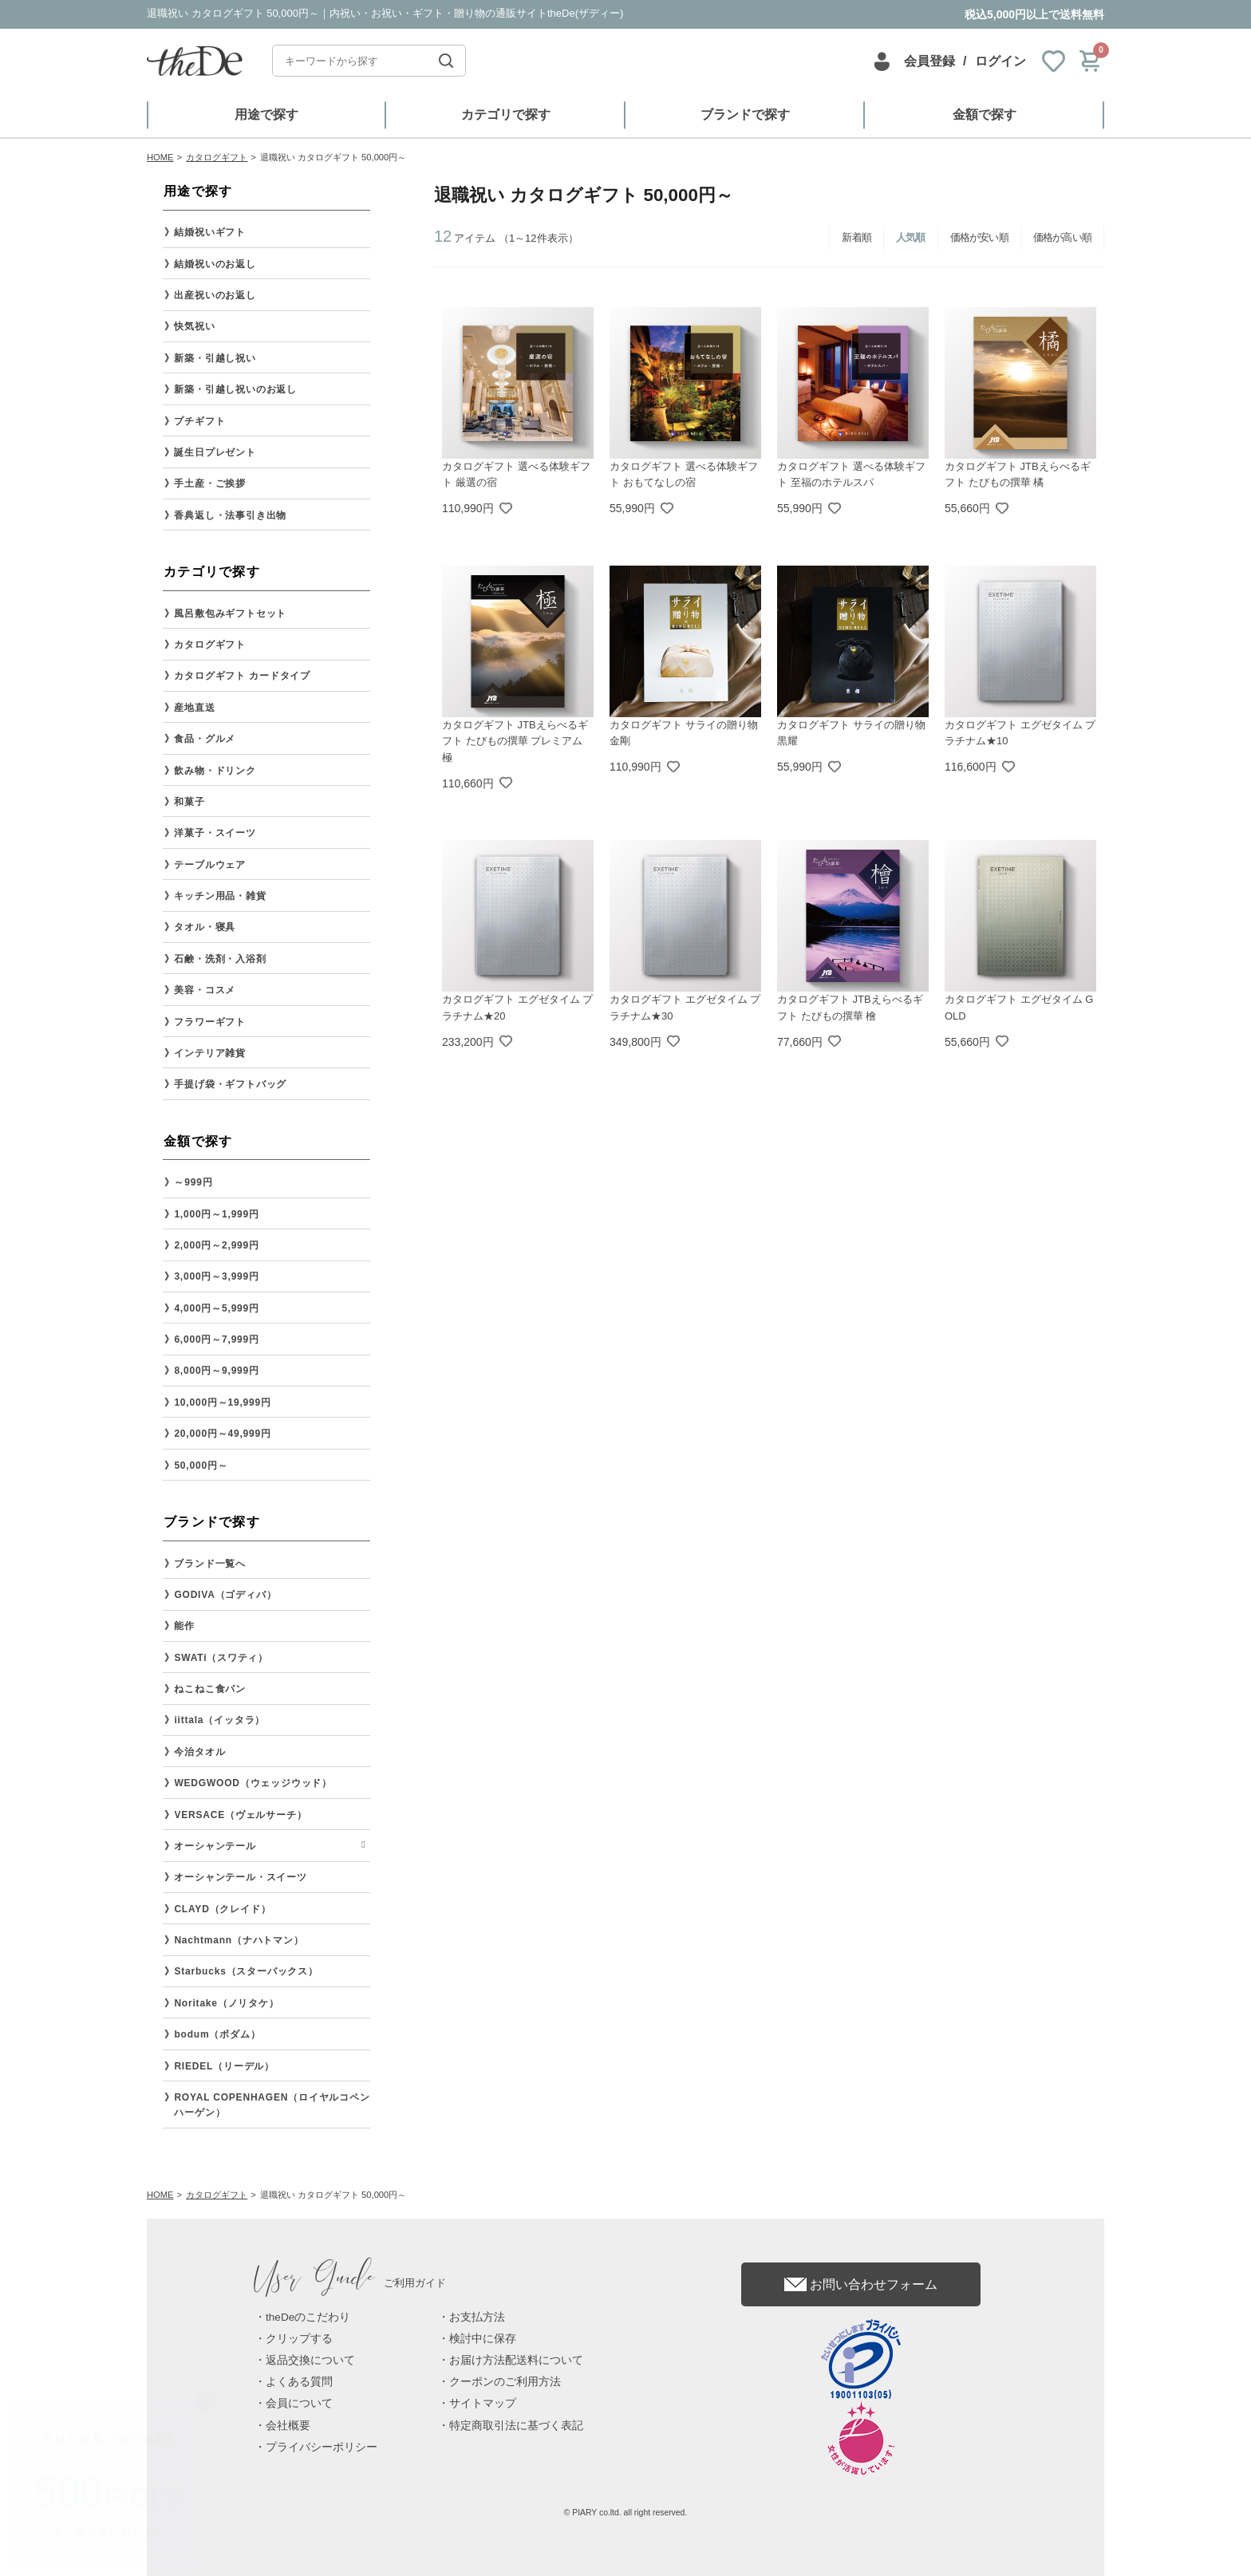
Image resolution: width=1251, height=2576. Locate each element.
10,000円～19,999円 (222, 1402)
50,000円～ (200, 1465)
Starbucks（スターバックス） (246, 1971)
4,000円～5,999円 (216, 1308)
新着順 (856, 237)
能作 (184, 1625)
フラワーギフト (210, 1022)
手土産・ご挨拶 (210, 483)
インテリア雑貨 (210, 1053)
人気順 (910, 237)
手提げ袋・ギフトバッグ (230, 1084)
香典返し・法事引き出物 (230, 515)
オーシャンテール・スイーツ (240, 1877)
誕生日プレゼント (214, 452)
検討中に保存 (482, 2339)
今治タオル (199, 1751)
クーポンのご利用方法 (505, 2382)
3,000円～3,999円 (216, 1276)
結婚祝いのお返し (214, 264)
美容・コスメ (204, 990)
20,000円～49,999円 (222, 1433)
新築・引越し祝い (214, 358)
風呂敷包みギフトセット (230, 613)
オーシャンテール (214, 1846)
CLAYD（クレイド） (222, 1909)
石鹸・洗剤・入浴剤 (220, 959)
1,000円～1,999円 (216, 1214)
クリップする (299, 2339)
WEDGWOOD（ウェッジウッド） (253, 1783)
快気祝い (194, 326)
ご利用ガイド (350, 2283)
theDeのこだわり (308, 2317)
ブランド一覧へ (210, 1563)
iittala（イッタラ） (219, 1720)
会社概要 (288, 2426)
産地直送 (194, 707)
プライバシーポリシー (321, 2447)
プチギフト (199, 421)
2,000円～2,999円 (216, 1245)
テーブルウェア (210, 864)
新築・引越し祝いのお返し (235, 389)
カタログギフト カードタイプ (242, 675)
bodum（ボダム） (217, 2034)
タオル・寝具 (204, 927)
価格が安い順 (979, 237)
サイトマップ (482, 2403)
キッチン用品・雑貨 (220, 895)
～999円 (193, 1182)
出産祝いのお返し (214, 295)
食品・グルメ (204, 738)
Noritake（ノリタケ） (226, 2003)
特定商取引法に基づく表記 (516, 2426)
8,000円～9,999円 (216, 1370)
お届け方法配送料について (516, 2360)
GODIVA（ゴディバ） (225, 1594)
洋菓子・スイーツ (214, 832)
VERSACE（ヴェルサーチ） (240, 1815)
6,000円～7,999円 (216, 1339)
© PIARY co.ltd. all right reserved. (626, 2512)
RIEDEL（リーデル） (224, 2066)
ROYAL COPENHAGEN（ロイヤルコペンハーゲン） (271, 2105)
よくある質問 (299, 2382)
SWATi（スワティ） (221, 1657)
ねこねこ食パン (210, 1688)
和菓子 (189, 801)
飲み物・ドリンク (214, 770)
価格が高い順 (1062, 237)
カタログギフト (210, 644)
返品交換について (310, 2360)
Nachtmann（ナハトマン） (238, 1940)
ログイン (1000, 61)
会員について (299, 2403)
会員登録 (929, 61)
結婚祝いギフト (210, 232)
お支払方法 (477, 2317)
